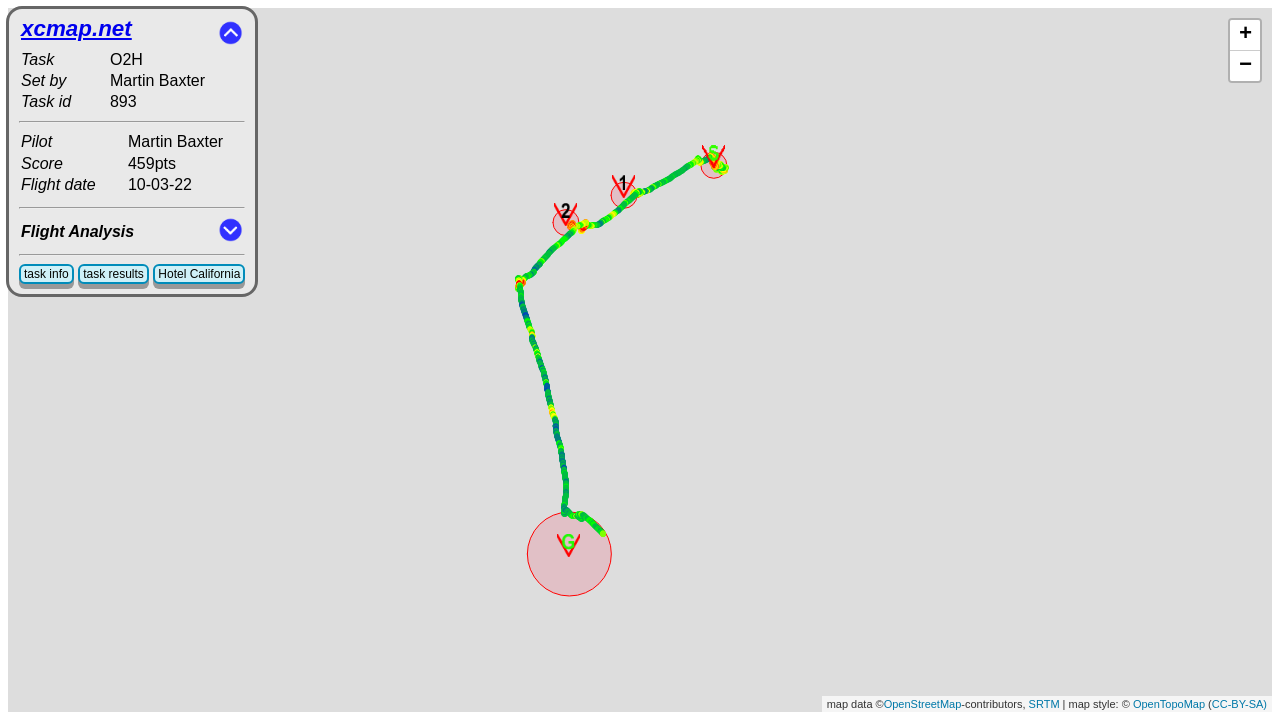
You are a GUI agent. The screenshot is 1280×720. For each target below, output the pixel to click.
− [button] (1245, 66)
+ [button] (1245, 35)
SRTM (1044, 704)
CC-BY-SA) (1239, 704)
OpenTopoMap (1169, 704)
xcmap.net (76, 28)
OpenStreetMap (923, 704)
